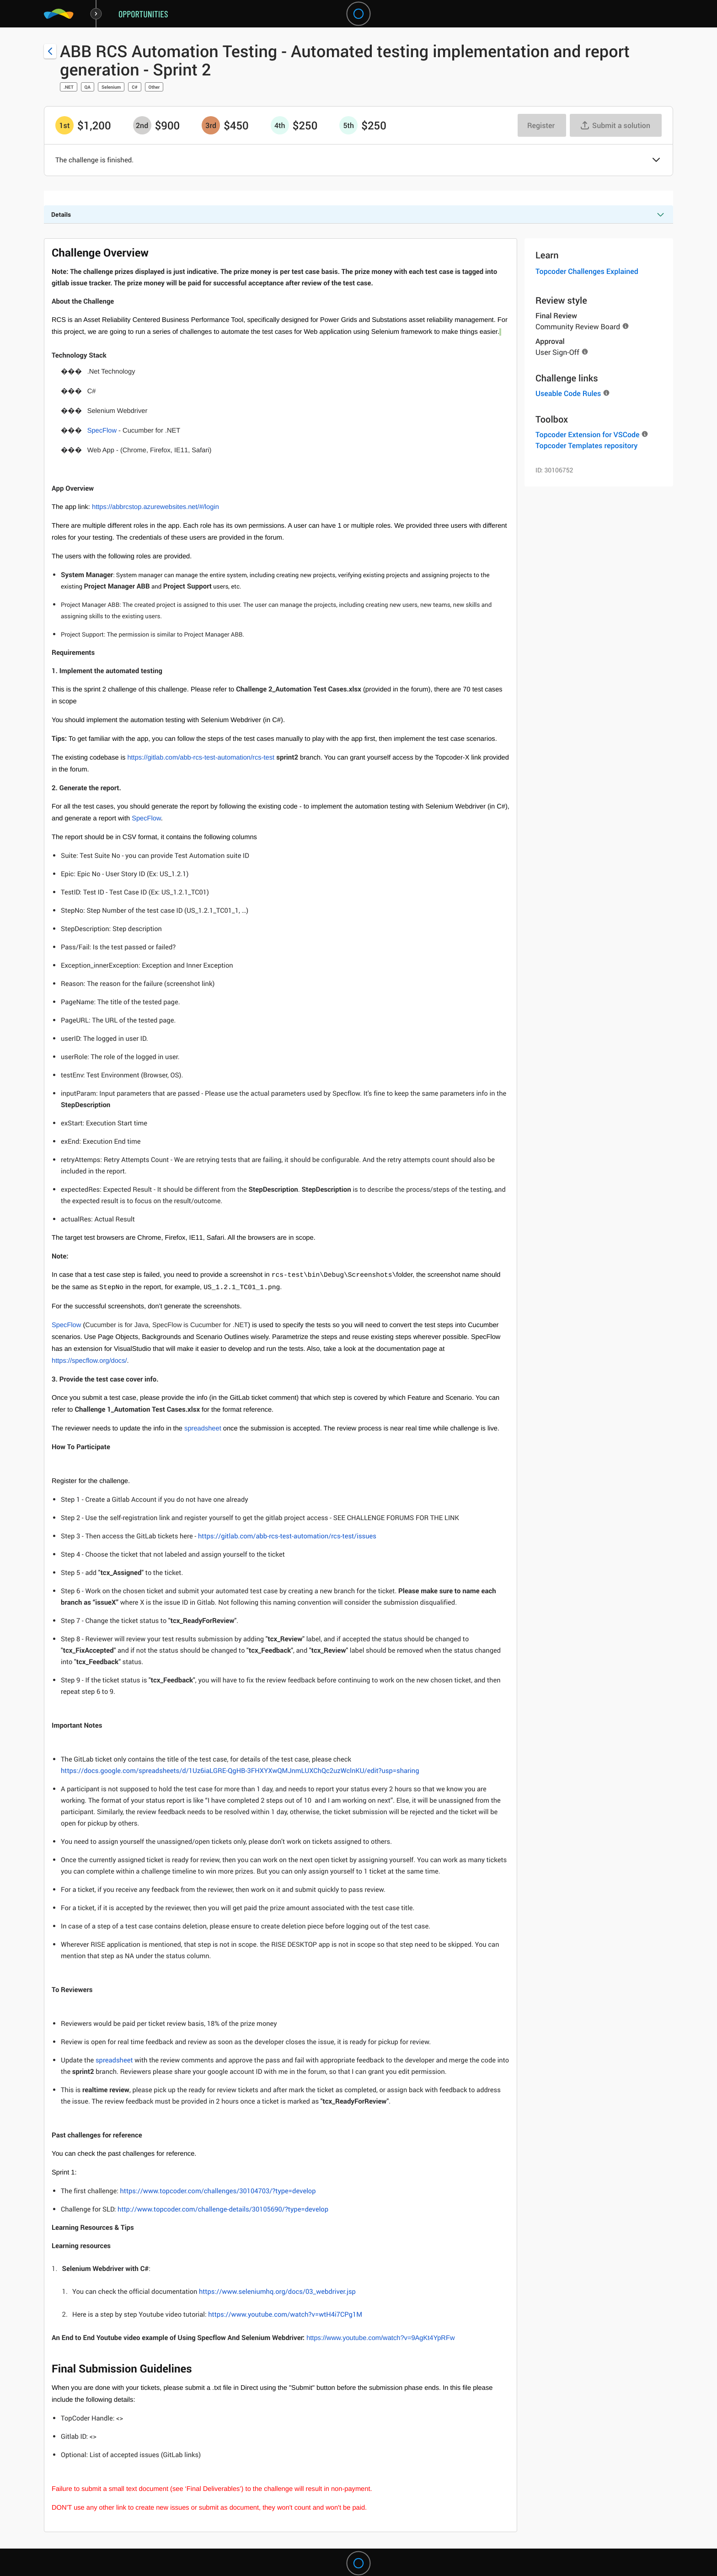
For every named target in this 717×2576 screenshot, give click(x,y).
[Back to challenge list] (50, 51)
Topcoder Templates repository (586, 445)
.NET (69, 87)
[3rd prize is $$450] (211, 125)
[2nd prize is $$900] (142, 125)
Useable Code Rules (568, 393)
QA (88, 87)
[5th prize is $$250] (348, 125)
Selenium (111, 87)
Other (154, 87)
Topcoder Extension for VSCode (587, 434)
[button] (656, 160)
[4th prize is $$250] (280, 125)
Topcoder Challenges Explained (586, 271)
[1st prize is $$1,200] (64, 125)
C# (134, 87)
